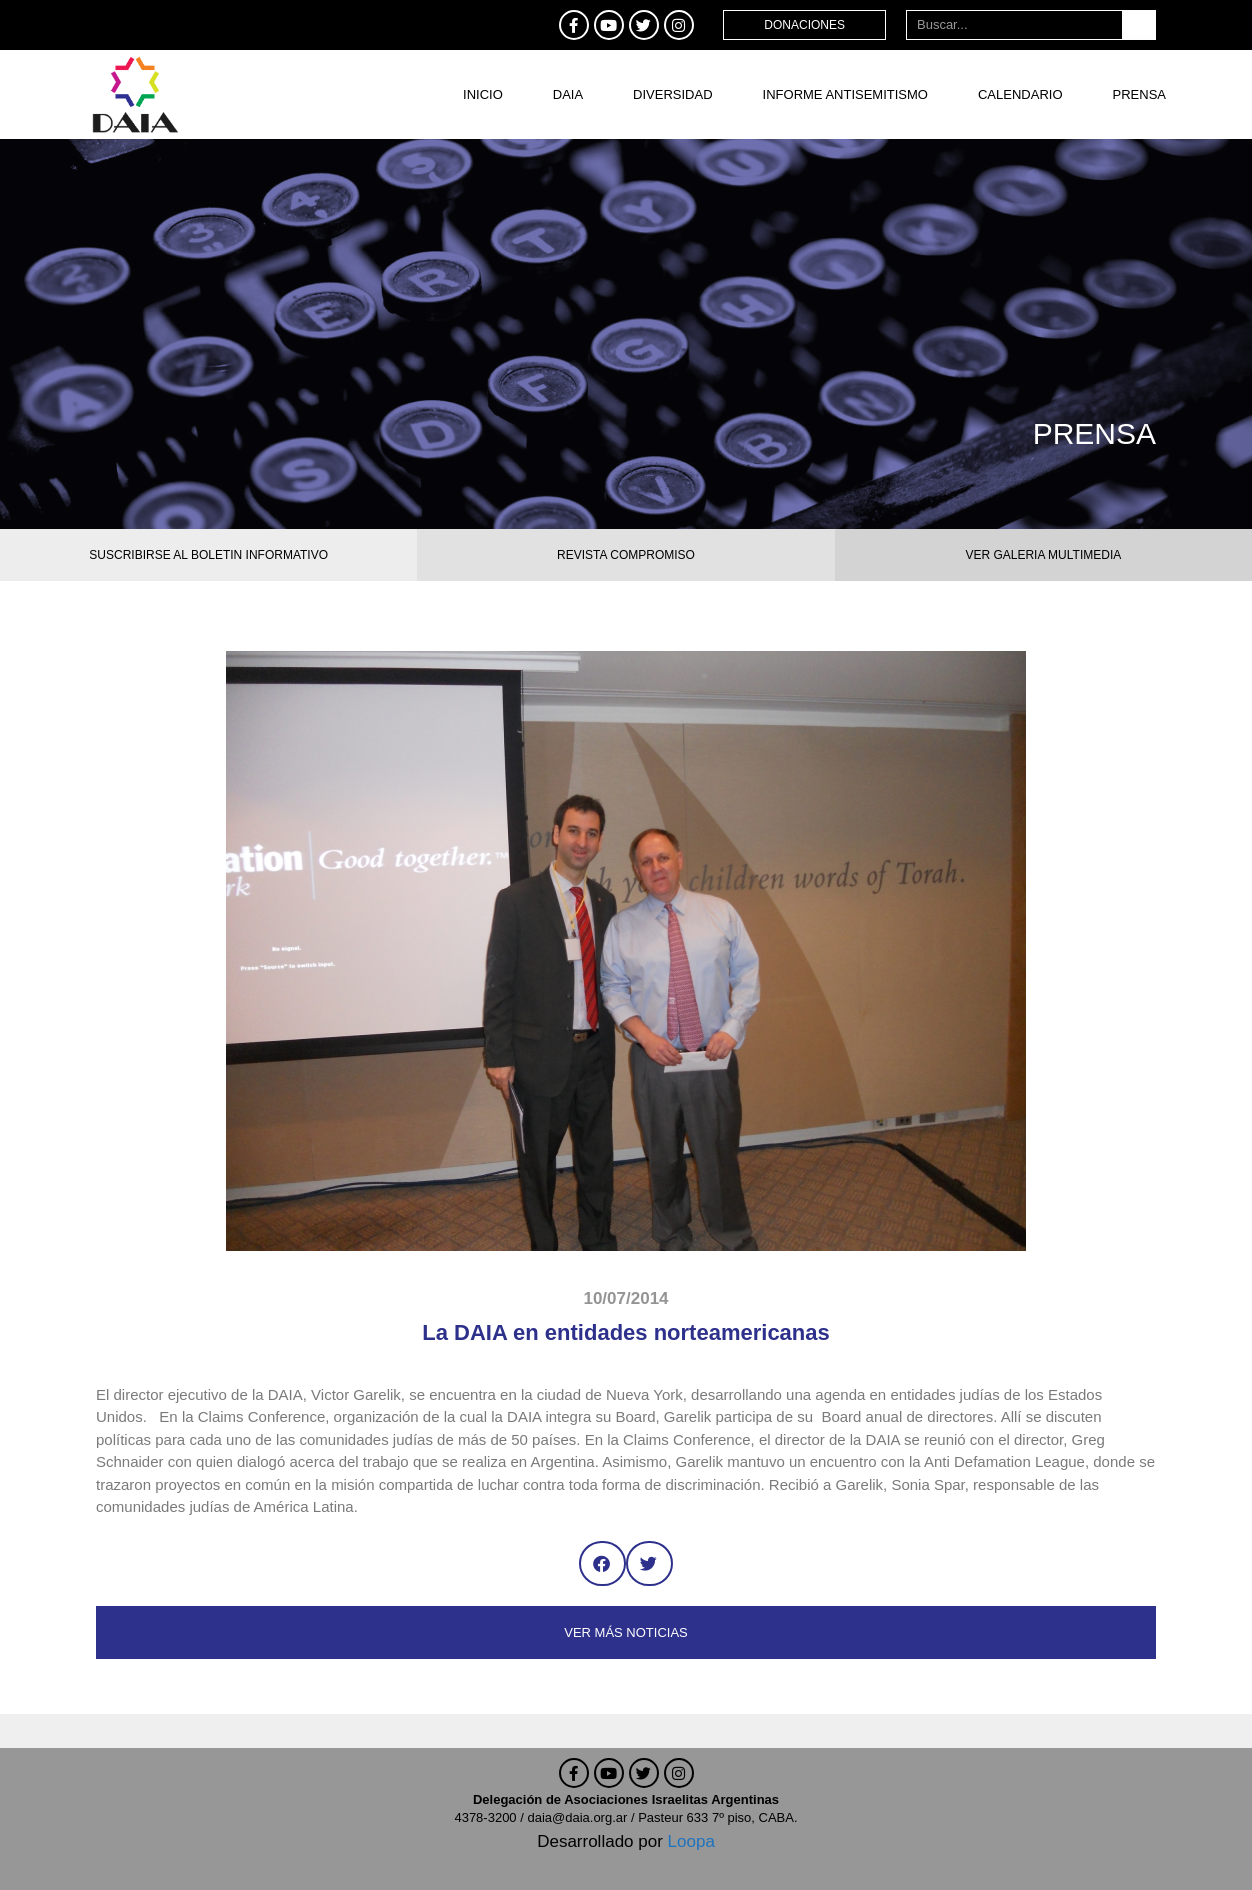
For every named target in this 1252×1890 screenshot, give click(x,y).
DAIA (568, 94)
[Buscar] (1138, 25)
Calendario (1020, 94)
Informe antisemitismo (845, 94)
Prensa (1139, 94)
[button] (602, 1563)
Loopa (691, 1841)
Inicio (483, 94)
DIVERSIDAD (672, 94)
